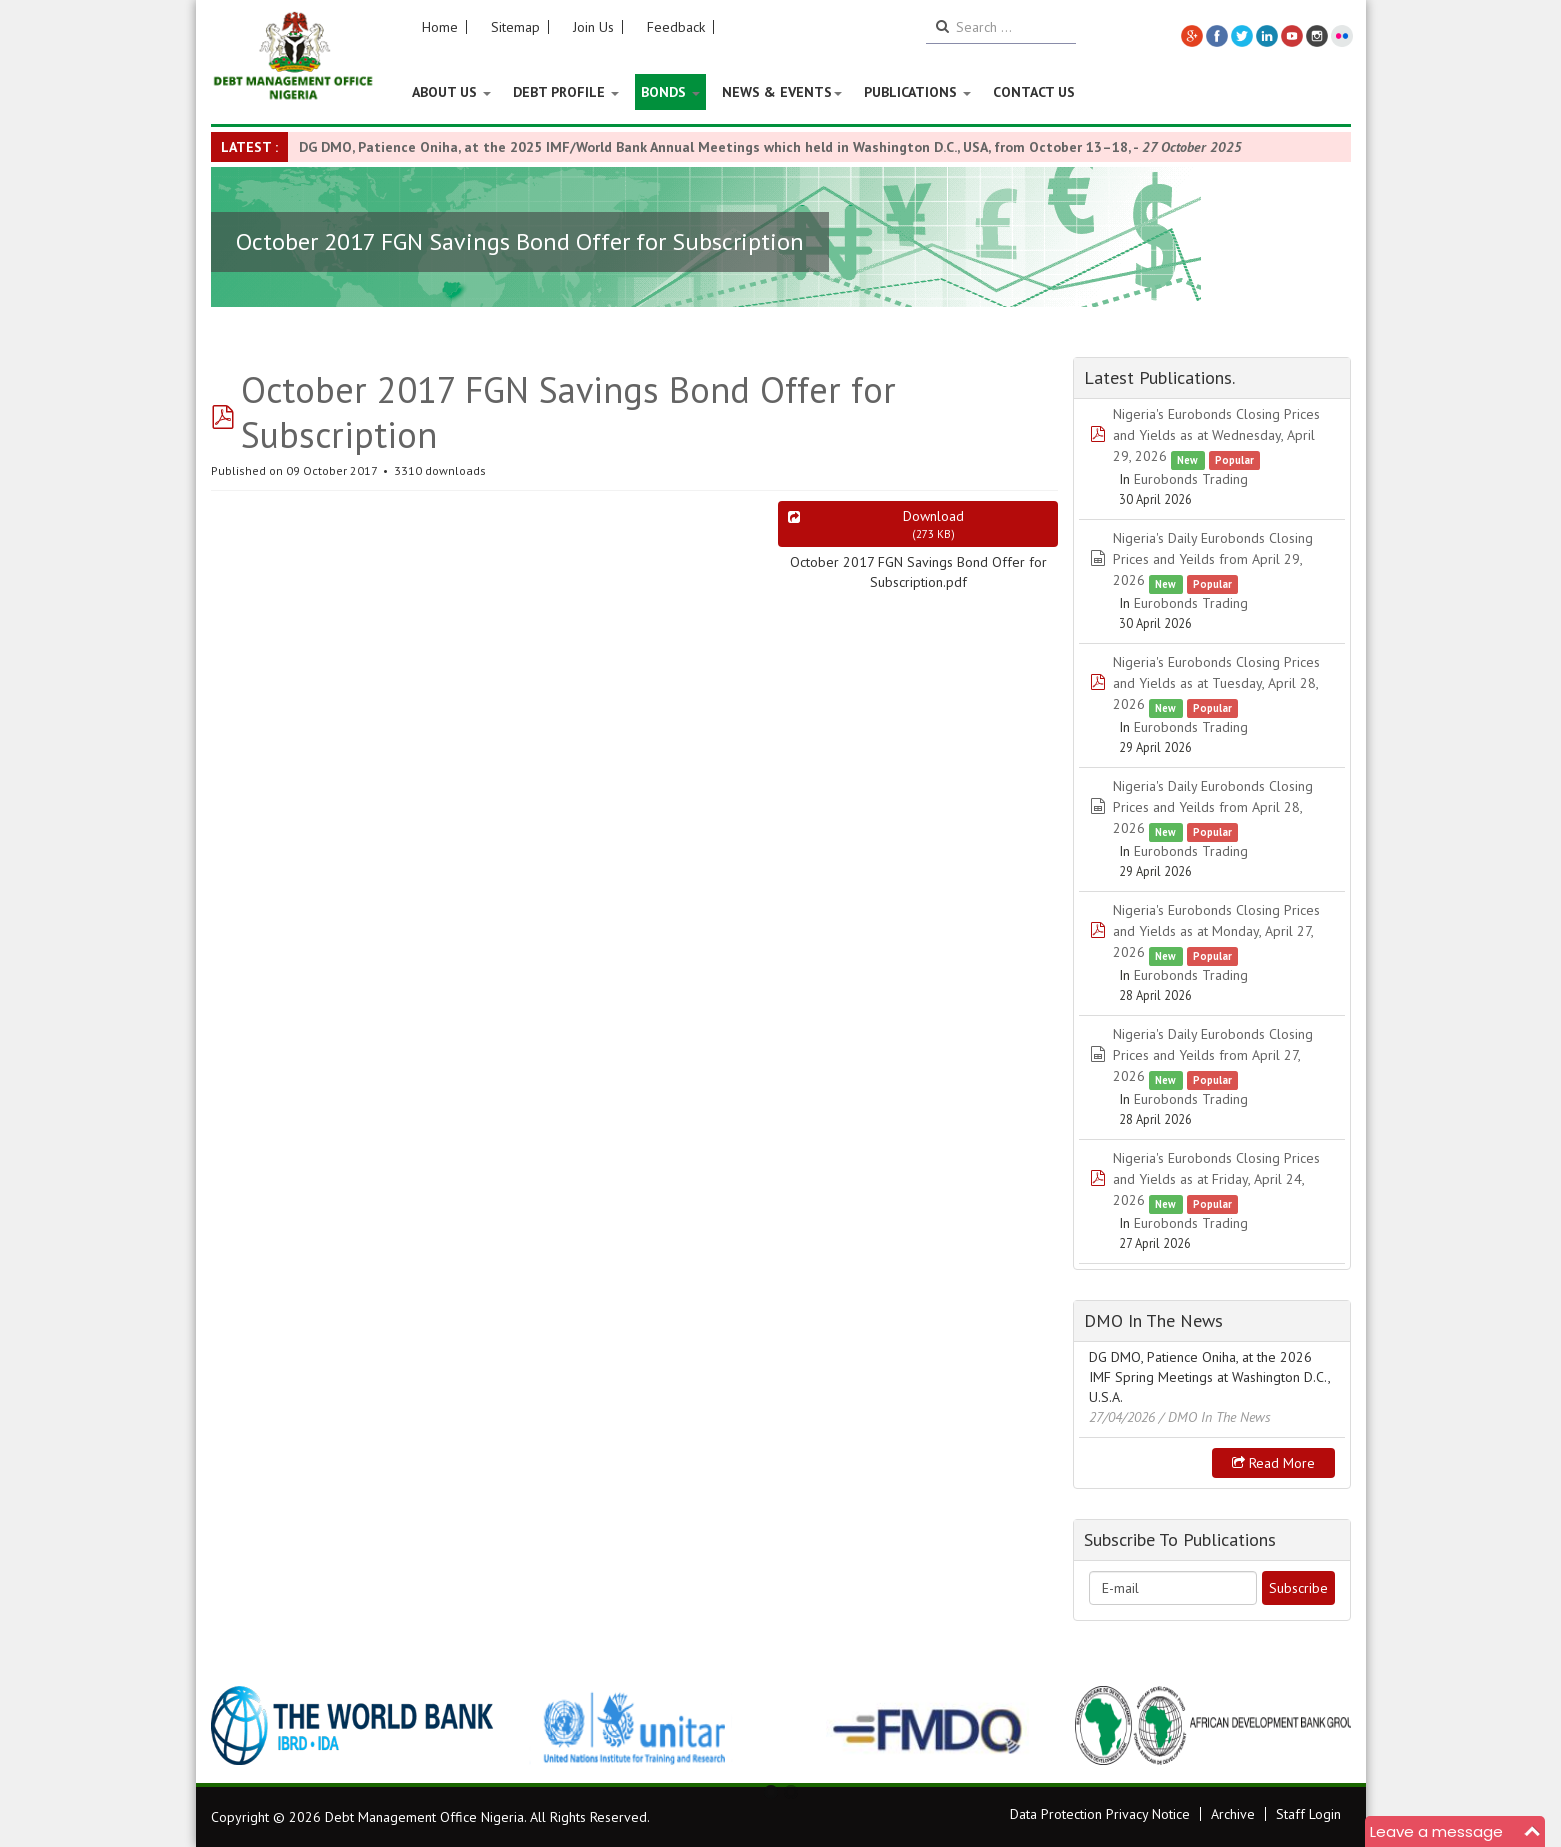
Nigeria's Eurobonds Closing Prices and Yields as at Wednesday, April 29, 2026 (1216, 435)
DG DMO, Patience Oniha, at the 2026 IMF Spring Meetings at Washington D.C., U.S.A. (1209, 1377)
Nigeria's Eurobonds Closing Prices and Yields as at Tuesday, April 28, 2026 (1216, 683)
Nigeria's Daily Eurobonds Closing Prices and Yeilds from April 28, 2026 (1213, 807)
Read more (1273, 1463)
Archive (1233, 1814)
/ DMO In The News (1215, 1417)
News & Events (782, 92)
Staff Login (1308, 1814)
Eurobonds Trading (1191, 479)
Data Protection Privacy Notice (1100, 1814)
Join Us (593, 27)
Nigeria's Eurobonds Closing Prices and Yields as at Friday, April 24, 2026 (1216, 1179)
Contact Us (1034, 92)
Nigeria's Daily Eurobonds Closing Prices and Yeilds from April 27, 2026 (1213, 1055)
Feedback (676, 27)
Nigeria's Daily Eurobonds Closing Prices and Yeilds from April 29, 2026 (1213, 559)
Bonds (670, 92)
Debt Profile (566, 92)
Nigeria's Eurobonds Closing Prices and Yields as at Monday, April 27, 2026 (1216, 931)
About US (451, 92)
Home (440, 27)
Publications (917, 92)
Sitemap (515, 27)
